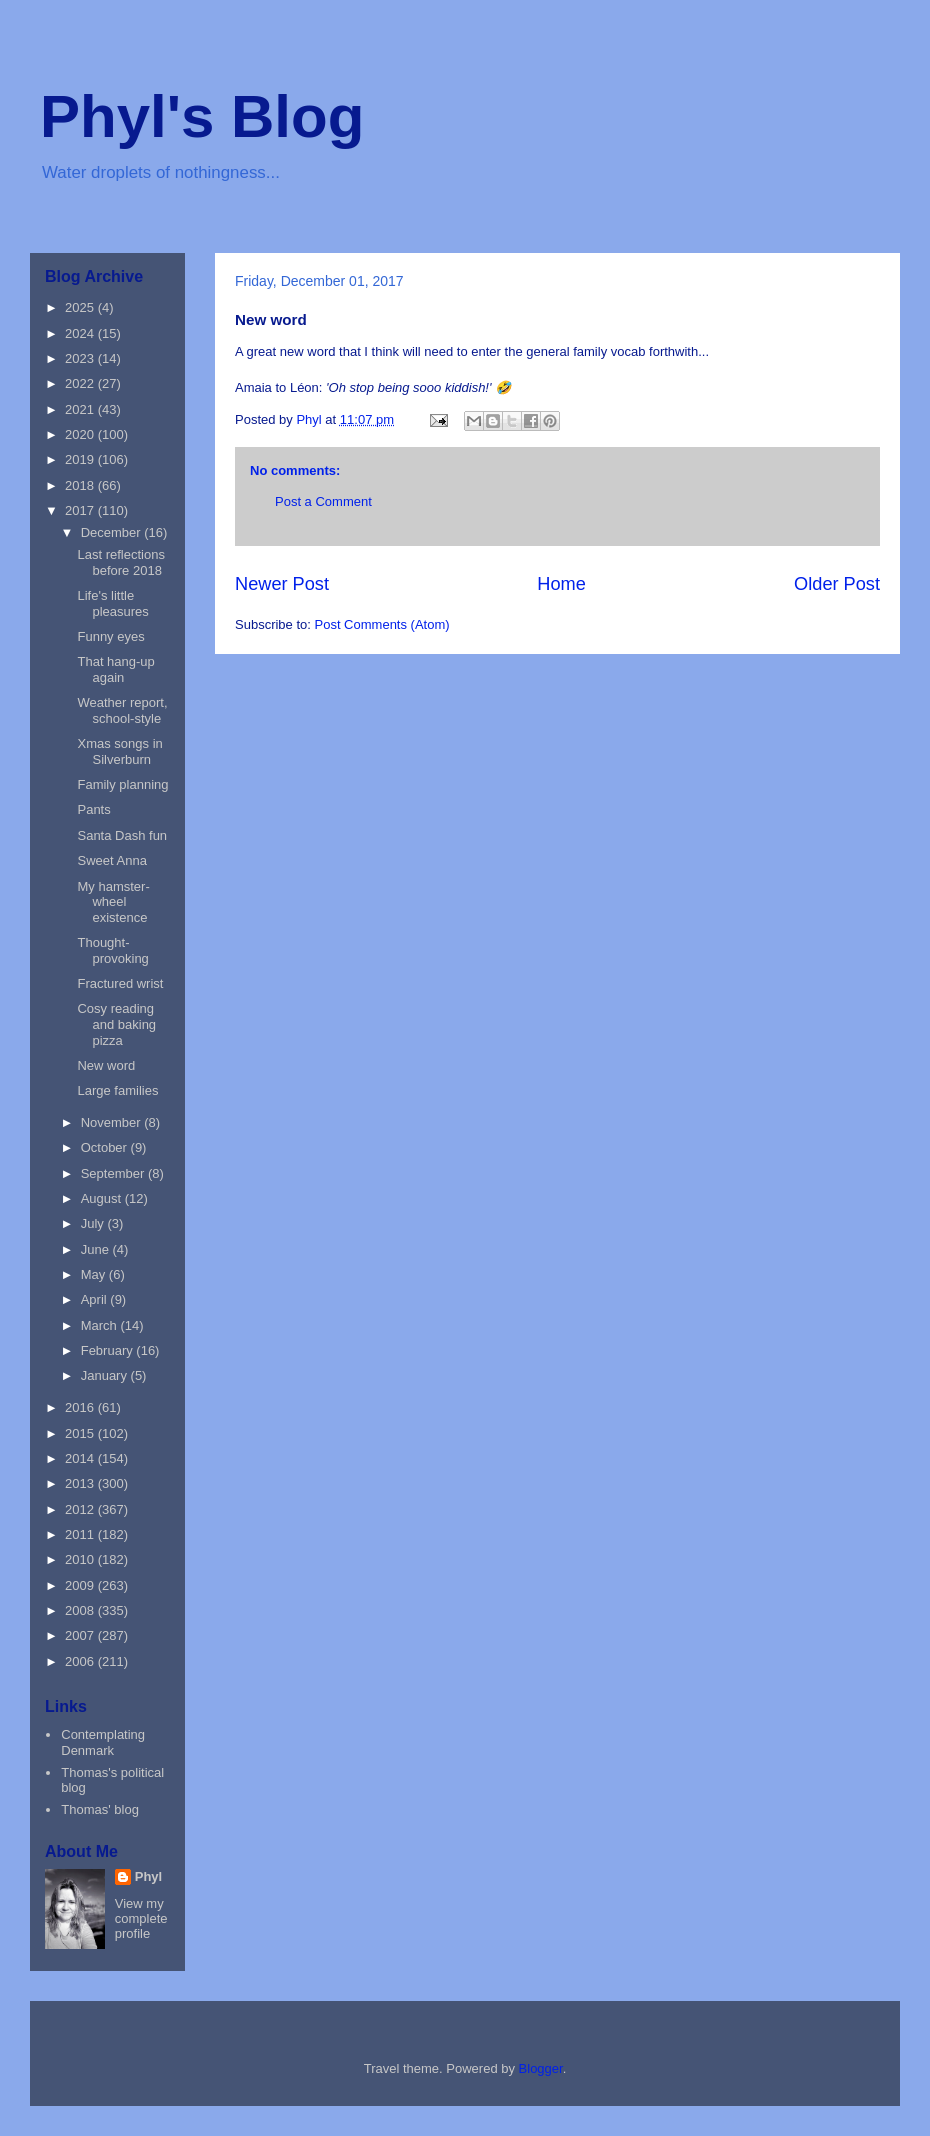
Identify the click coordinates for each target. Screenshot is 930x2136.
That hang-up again (115, 669)
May (95, 1274)
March (101, 1325)
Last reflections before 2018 (120, 562)
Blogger (541, 2068)
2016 (81, 1407)
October (106, 1147)
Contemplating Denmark (103, 1742)
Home (561, 584)
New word (106, 1065)
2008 (81, 1610)
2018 (81, 485)
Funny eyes (110, 636)
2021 (81, 409)
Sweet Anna (111, 860)
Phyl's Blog (202, 116)
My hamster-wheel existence (113, 902)
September (114, 1173)
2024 (81, 333)
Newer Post (282, 584)
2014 (81, 1458)
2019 (81, 459)
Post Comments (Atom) (382, 624)
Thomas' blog (100, 1809)
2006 (81, 1661)
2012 (81, 1509)
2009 (81, 1585)
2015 (81, 1433)
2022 (81, 383)
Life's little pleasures (112, 603)
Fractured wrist (120, 983)
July (94, 1223)
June (97, 1249)
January (106, 1375)
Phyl (148, 1876)
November (113, 1122)
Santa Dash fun (122, 835)
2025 (81, 307)
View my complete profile (141, 1918)
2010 (81, 1559)
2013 (81, 1483)
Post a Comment (323, 501)
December (113, 532)
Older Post (837, 584)
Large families (117, 1090)
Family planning (122, 784)
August (103, 1198)
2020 (81, 434)
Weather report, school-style (122, 710)
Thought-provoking (112, 950)
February (109, 1350)
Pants (93, 809)
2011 (81, 1534)
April (96, 1299)
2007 (81, 1635)
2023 (81, 358)
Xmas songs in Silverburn (119, 751)
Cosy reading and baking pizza (116, 1024)
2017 (81, 510)
